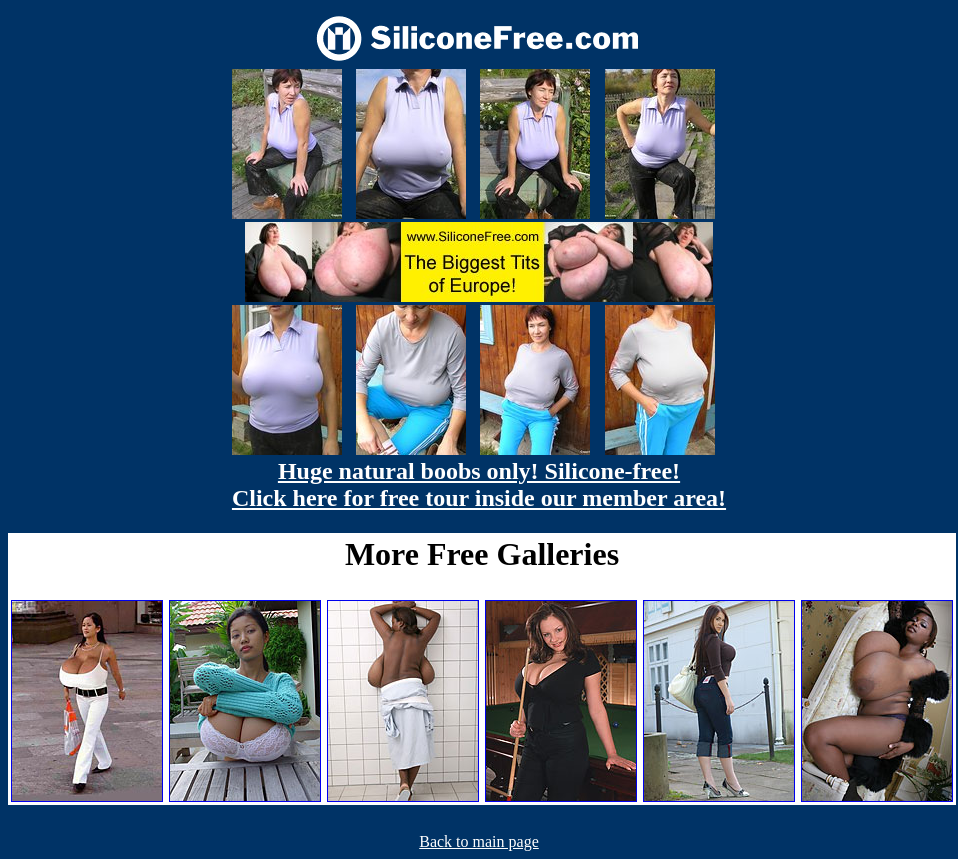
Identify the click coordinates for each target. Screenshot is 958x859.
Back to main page (479, 841)
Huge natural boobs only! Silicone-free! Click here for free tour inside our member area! (479, 484)
